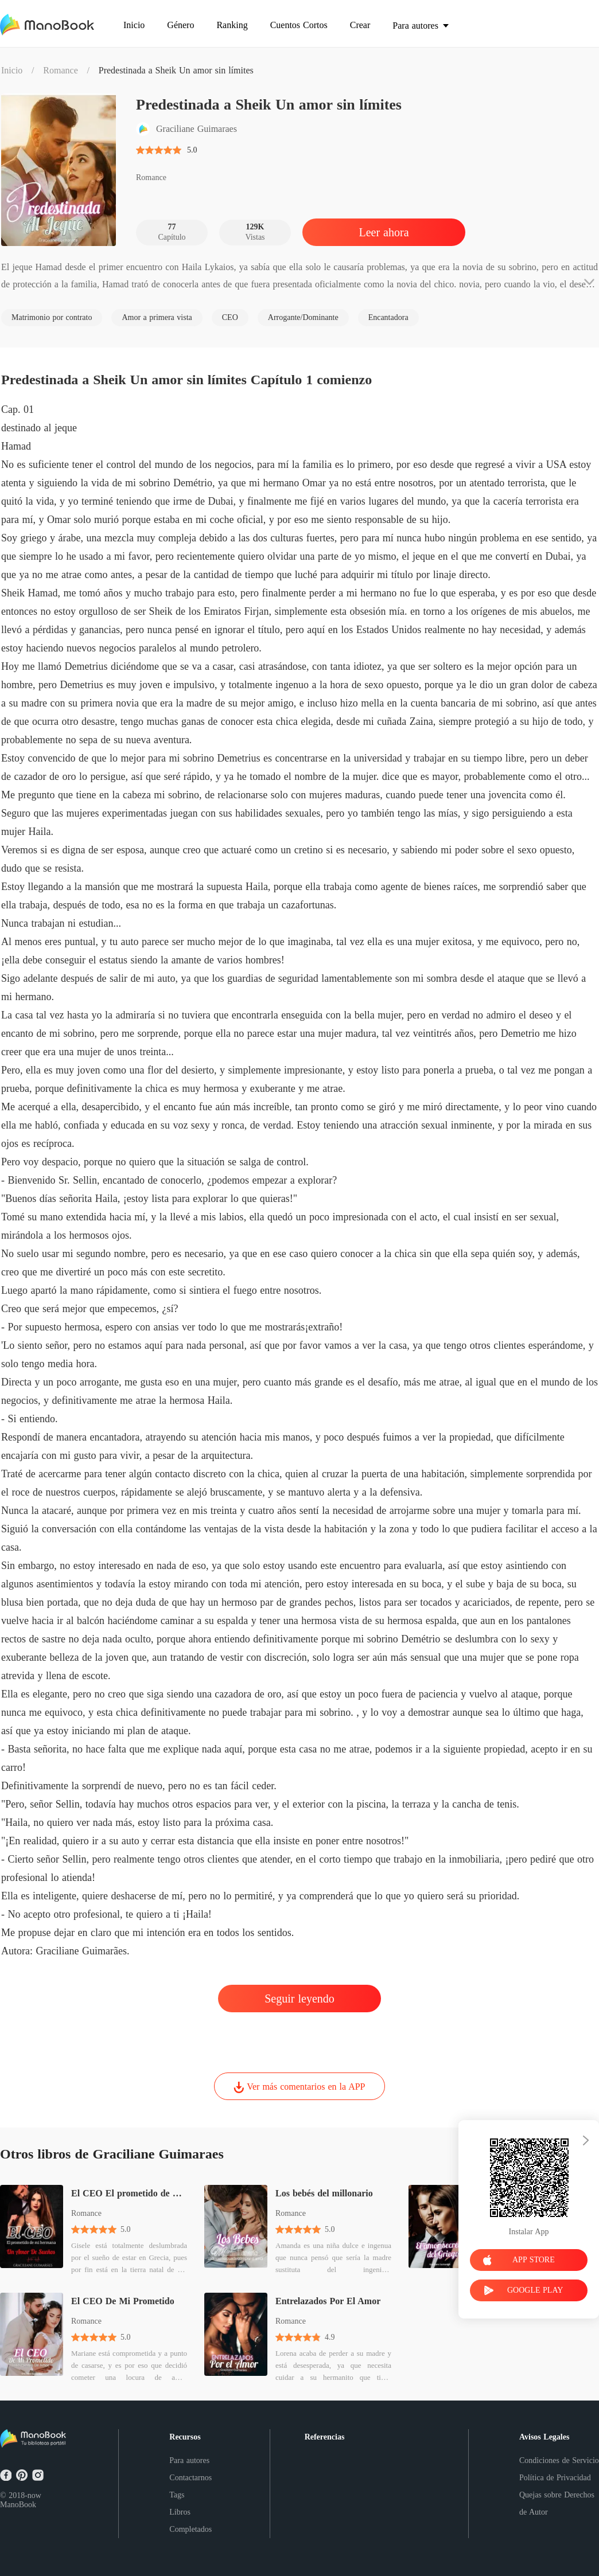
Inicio (11, 70)
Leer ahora (384, 232)
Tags (176, 2495)
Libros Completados (190, 2521)
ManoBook (18, 2504)
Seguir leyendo (299, 1998)
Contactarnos (190, 2477)
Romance (60, 70)
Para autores (189, 2460)
